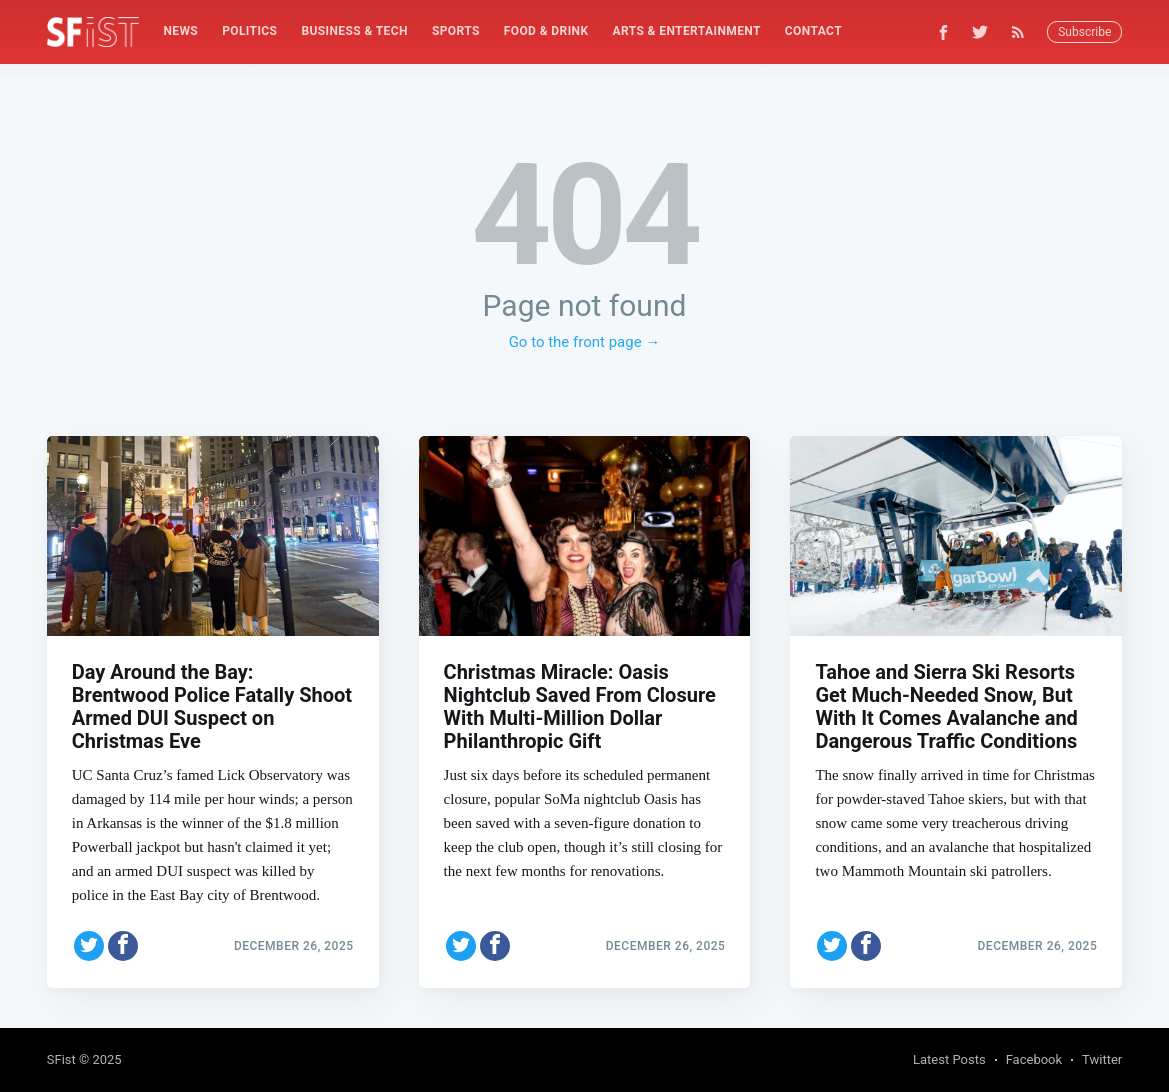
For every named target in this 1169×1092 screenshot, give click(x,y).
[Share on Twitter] (89, 946)
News (180, 31)
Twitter (1102, 1059)
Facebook (1034, 1059)
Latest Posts (949, 1059)
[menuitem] (180, 31)
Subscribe (1084, 32)
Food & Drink (546, 31)
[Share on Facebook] (123, 946)
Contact (813, 31)
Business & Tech (354, 31)
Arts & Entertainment (686, 31)
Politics (249, 31)
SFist (61, 1059)
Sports (456, 31)
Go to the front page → (585, 342)
